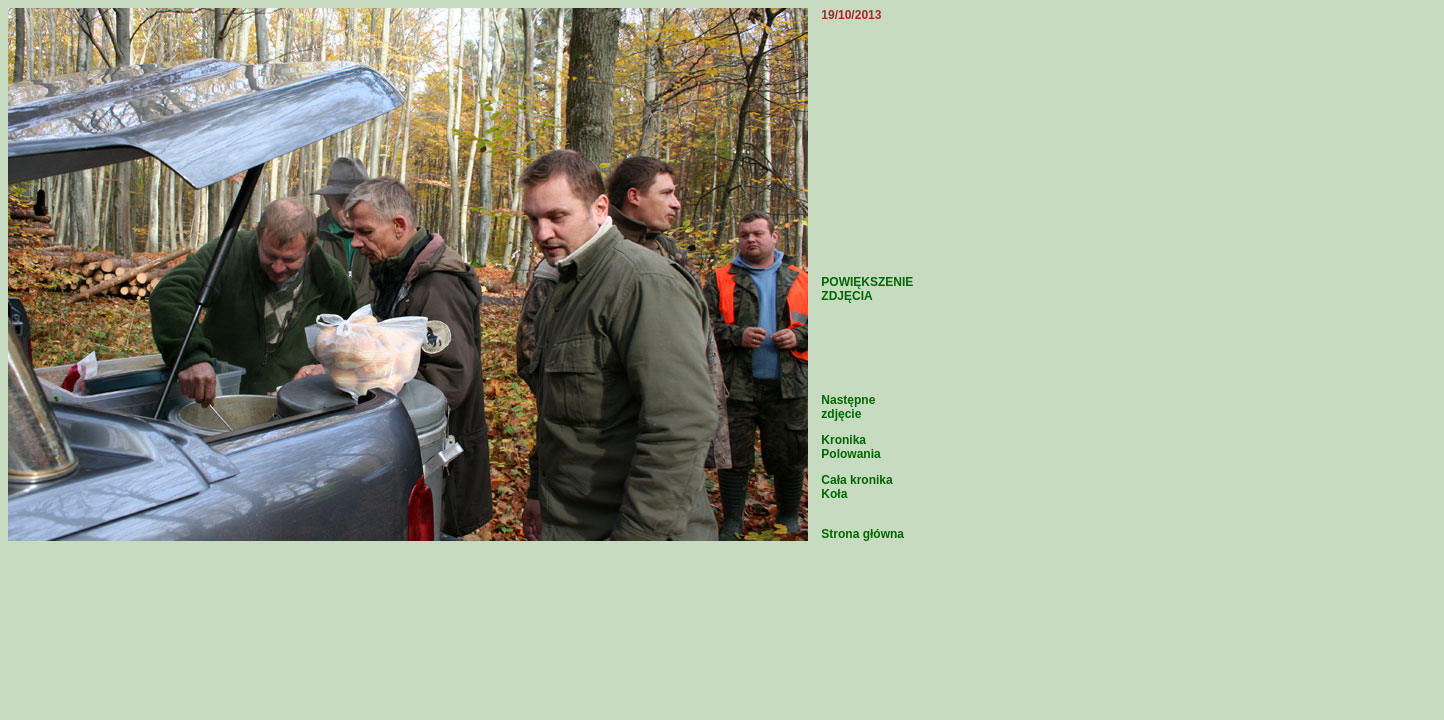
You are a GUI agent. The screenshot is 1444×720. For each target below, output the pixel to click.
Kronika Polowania (850, 447)
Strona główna (862, 534)
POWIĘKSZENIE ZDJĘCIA (867, 289)
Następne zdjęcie (848, 407)
